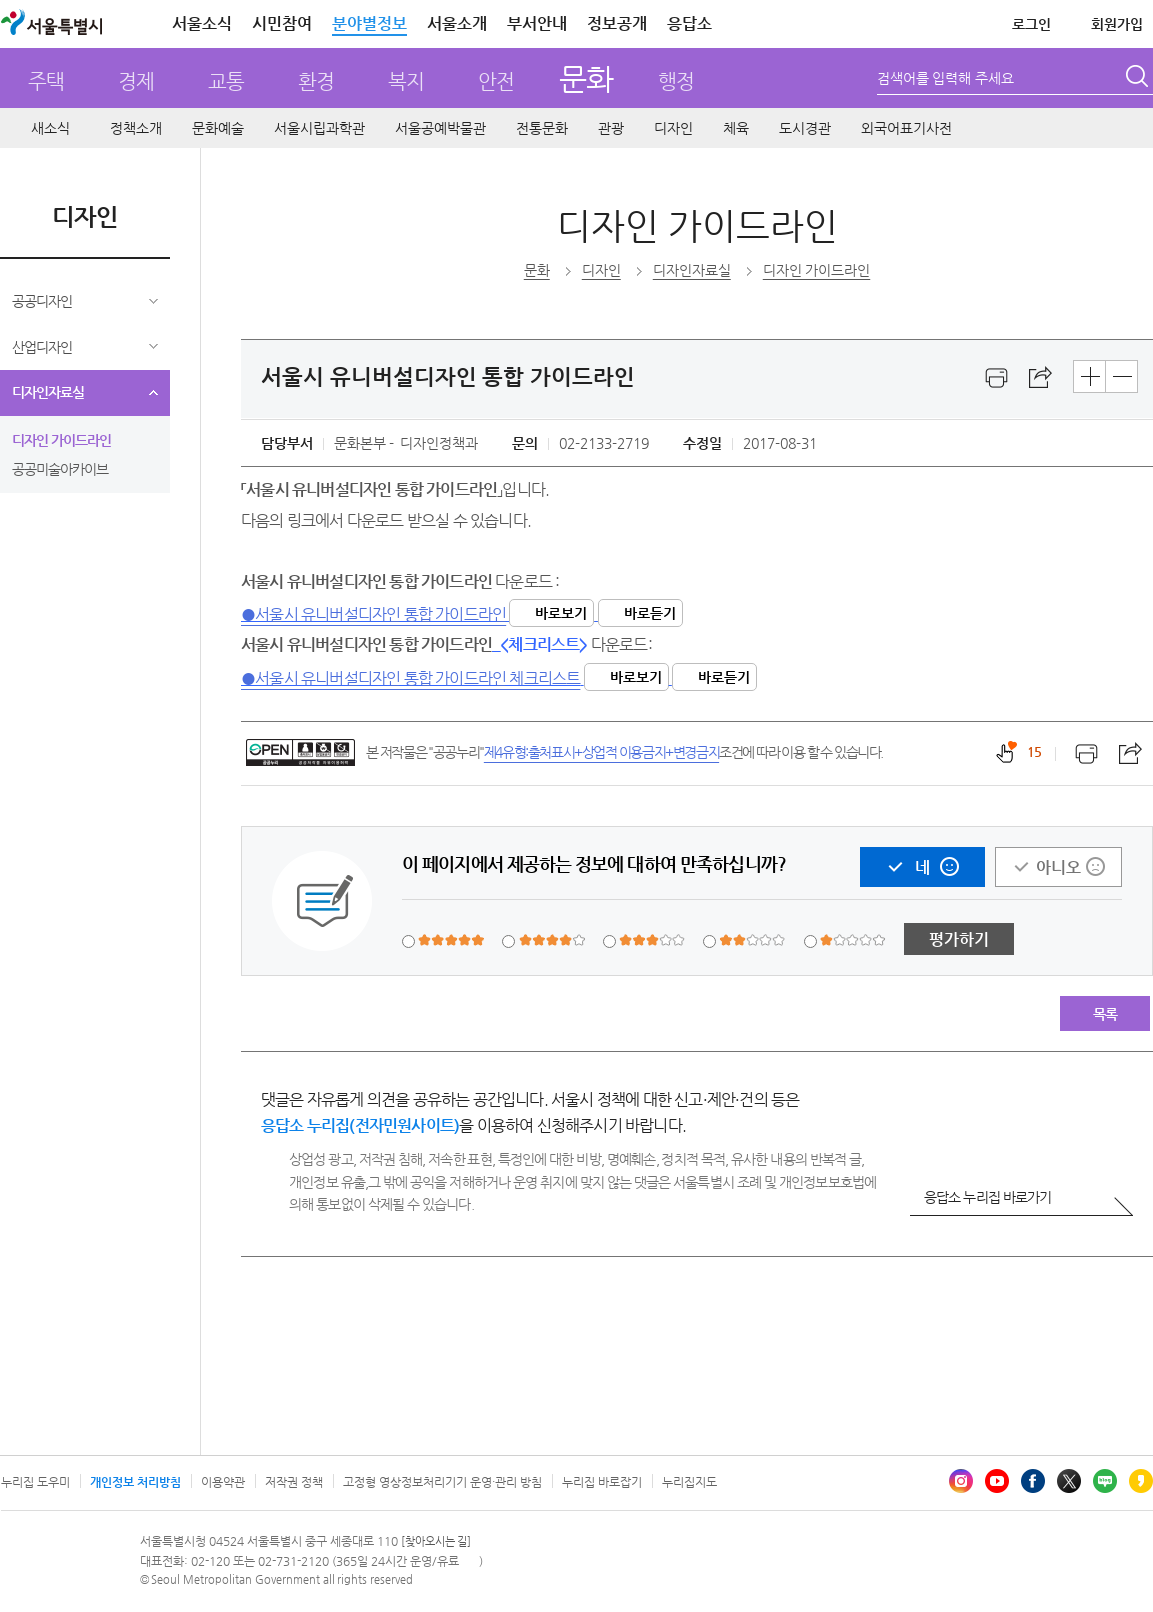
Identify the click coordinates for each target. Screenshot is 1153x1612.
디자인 (673, 128)
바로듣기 (650, 613)
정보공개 (617, 23)
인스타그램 (961, 1481)
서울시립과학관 (319, 128)
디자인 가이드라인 (61, 440)
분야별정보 (369, 23)
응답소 (689, 23)
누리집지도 (689, 1482)
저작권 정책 (294, 1482)
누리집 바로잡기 (602, 1482)
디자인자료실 (48, 392)
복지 (406, 81)
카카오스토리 (1141, 1481)
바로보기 (561, 613)
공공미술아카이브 (60, 469)
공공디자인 (42, 301)
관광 (611, 128)
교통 (226, 81)
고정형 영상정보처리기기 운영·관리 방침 (442, 1482)
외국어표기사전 (906, 128)
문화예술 (218, 128)
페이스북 (1033, 1481)
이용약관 (223, 1482)
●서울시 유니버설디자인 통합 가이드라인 (373, 614)
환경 (316, 81)
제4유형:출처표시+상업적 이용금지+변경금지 (601, 752)
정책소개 (136, 128)
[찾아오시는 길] (436, 1541)
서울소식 (202, 23)
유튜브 (997, 1481)
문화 (585, 78)
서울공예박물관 (440, 128)
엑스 (1069, 1481)
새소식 (50, 128)
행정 (676, 81)
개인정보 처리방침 (135, 1482)
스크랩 (1041, 378)
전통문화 (542, 128)
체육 (736, 128)
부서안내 (537, 23)
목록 (1105, 1014)
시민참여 (282, 23)
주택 (46, 81)
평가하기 (959, 939)
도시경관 (805, 128)
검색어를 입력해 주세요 (945, 78)
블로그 (1105, 1481)
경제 (136, 81)
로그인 (1031, 24)
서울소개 (457, 23)
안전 (496, 81)
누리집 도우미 (35, 1482)
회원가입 (1117, 24)
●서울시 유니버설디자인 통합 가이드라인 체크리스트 (410, 678)
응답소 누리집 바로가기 (987, 1197)
